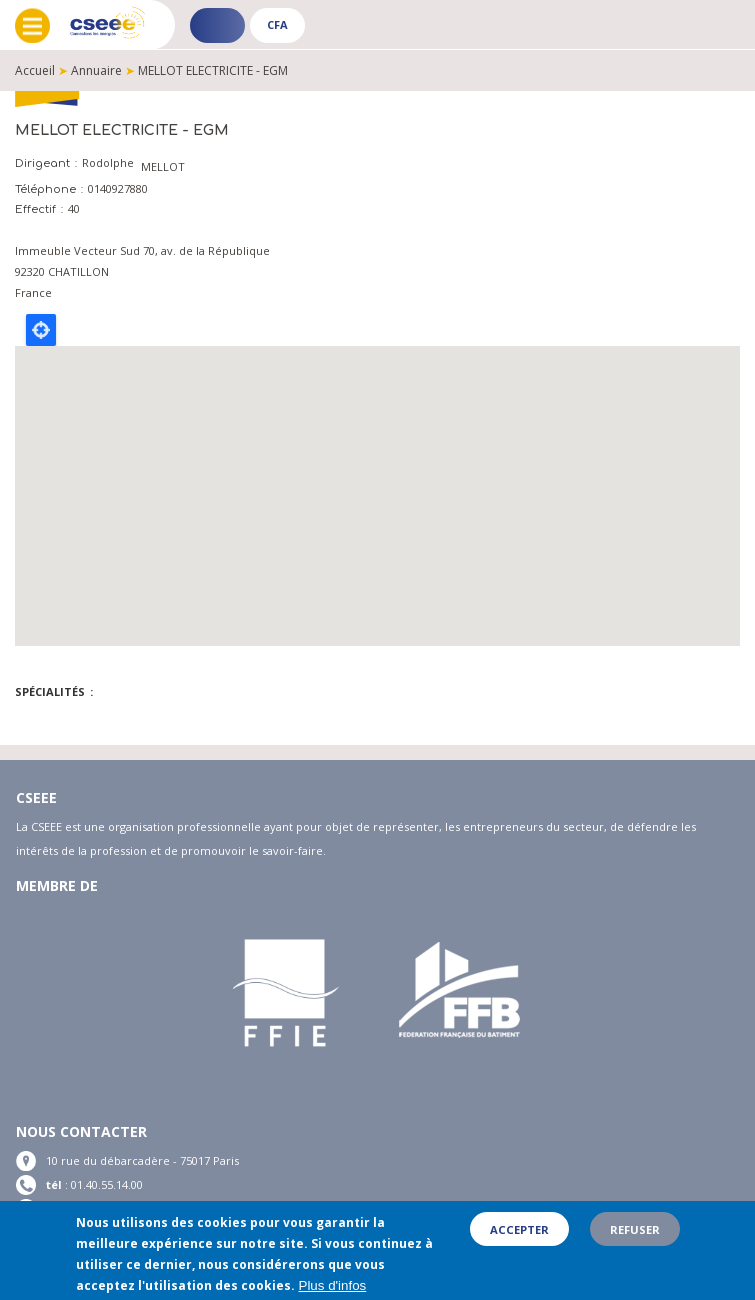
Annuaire (96, 70)
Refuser (635, 1229)
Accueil (35, 70)
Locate (41, 330)
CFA (277, 24)
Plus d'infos (333, 1285)
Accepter (519, 1229)
